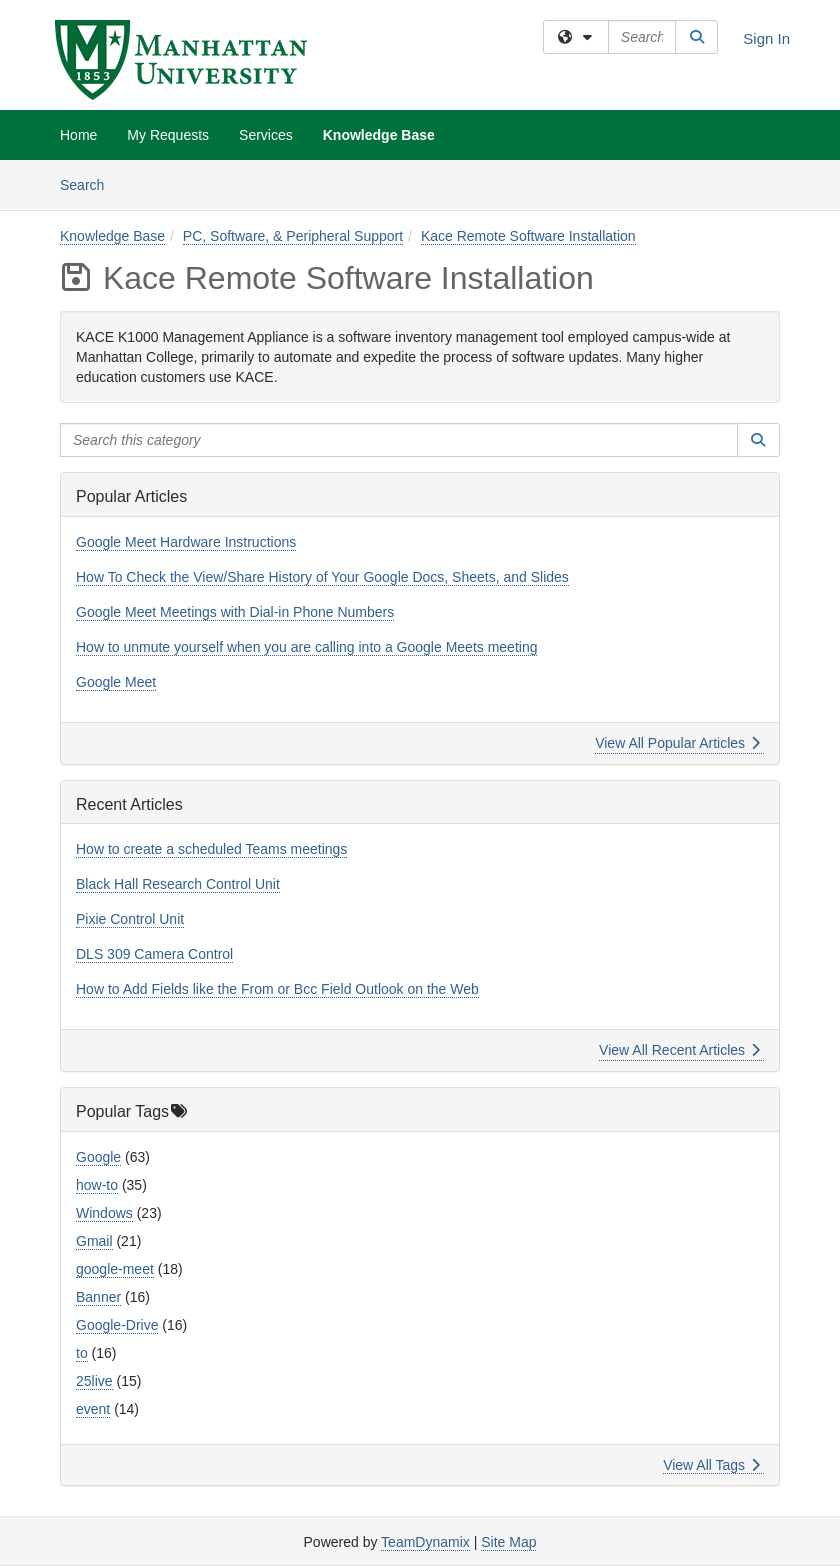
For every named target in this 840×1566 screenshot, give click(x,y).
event (93, 1409)
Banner (98, 1297)
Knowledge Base (379, 135)
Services (266, 135)
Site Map (508, 1542)
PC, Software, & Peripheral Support (293, 236)
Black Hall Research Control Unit (178, 884)
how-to (97, 1185)
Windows (104, 1213)
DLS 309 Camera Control (154, 954)
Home (78, 135)
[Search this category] (399, 440)
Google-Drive (117, 1325)
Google (98, 1157)
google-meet (115, 1269)
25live (94, 1381)
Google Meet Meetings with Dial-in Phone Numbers (235, 612)
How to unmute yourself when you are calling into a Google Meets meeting (306, 647)
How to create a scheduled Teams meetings (211, 849)
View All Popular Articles (677, 743)
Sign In (766, 38)
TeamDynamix (425, 1542)
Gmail (94, 1241)
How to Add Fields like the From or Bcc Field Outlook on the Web (277, 989)
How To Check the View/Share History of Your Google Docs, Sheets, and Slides (322, 577)
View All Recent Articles (679, 1050)
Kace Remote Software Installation (528, 236)
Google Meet (116, 682)
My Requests (168, 135)
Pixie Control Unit (130, 919)
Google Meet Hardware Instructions (186, 542)
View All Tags (711, 1465)
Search (89, 183)
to (82, 1353)
